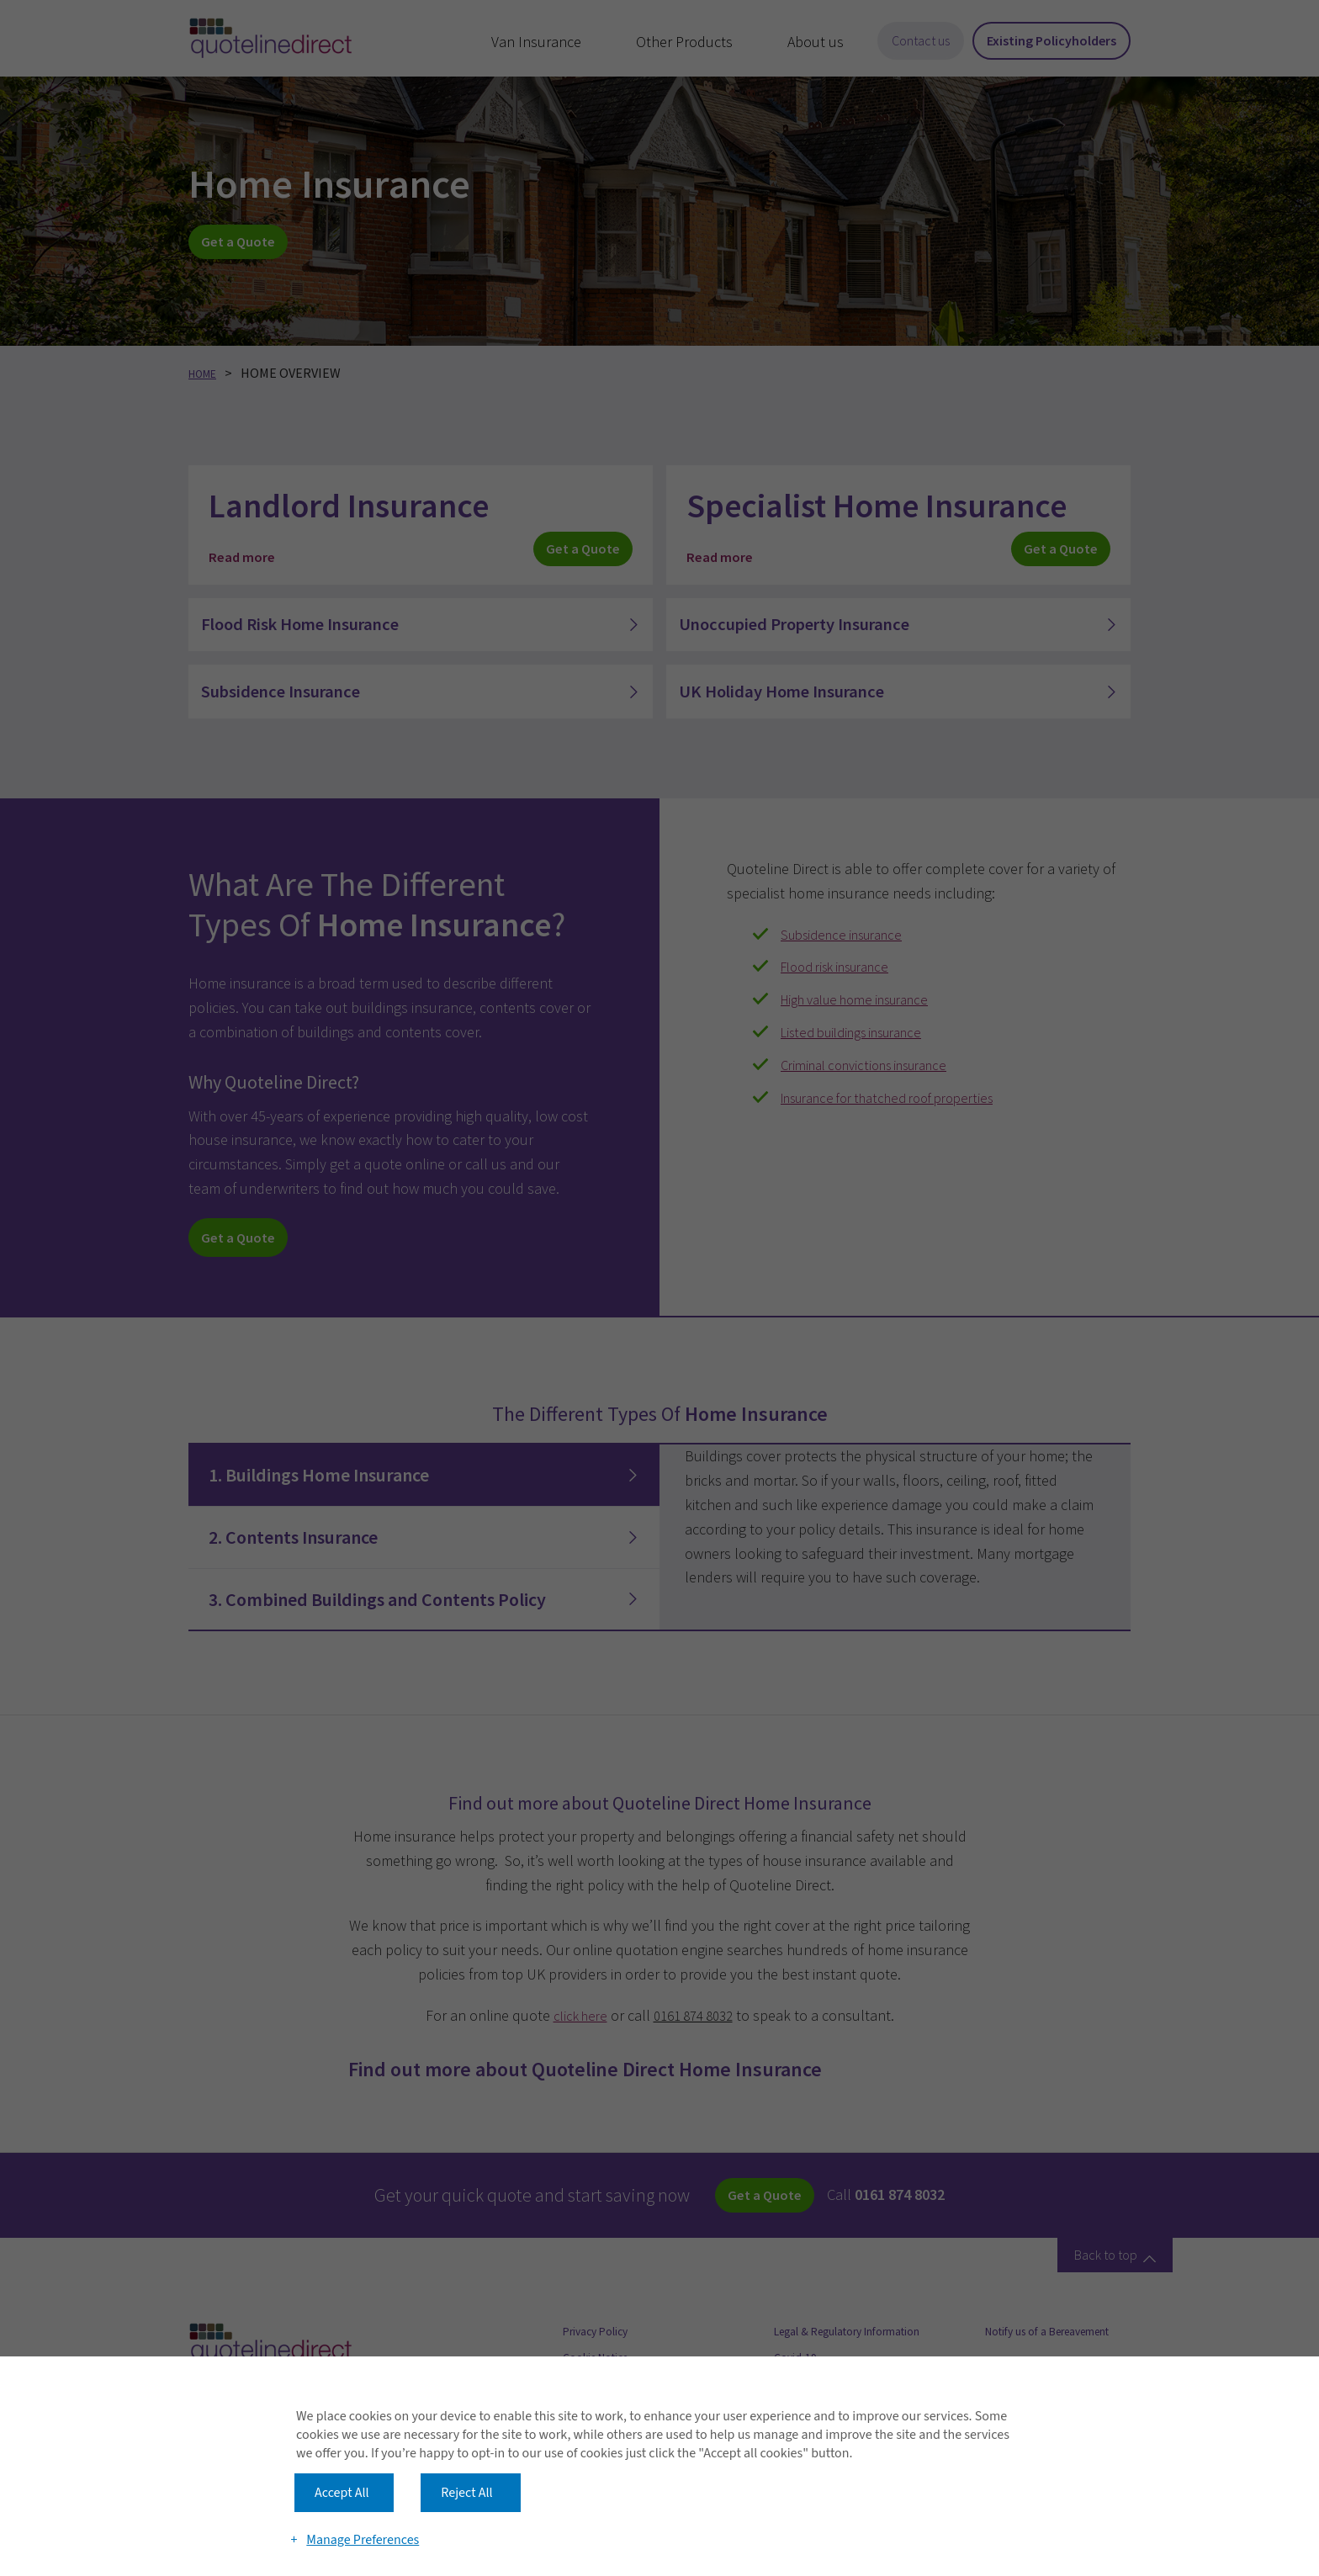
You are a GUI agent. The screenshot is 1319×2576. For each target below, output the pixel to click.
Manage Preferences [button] (365, 2510)
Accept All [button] (342, 2449)
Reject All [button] (466, 2449)
